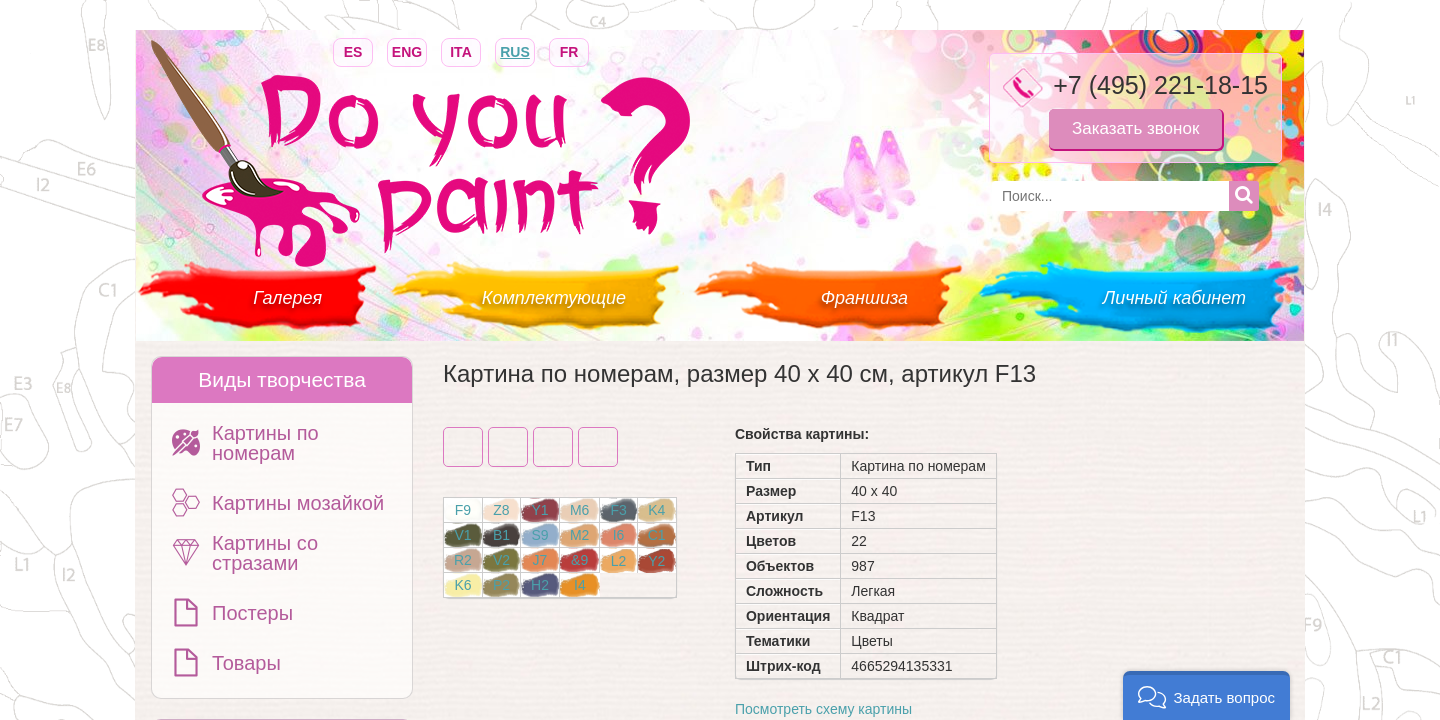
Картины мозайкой (298, 503)
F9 (463, 510)
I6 (619, 535)
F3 (618, 510)
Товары (246, 663)
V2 (501, 560)
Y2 (656, 561)
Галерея (287, 298)
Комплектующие (554, 298)
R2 (463, 560)
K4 (656, 510)
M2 (579, 535)
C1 (657, 535)
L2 (619, 561)
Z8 (501, 510)
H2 (540, 585)
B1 (501, 535)
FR (569, 50)
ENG (407, 50)
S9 (539, 535)
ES (353, 50)
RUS (515, 50)
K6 (462, 585)
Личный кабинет (1174, 298)
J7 (540, 560)
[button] (1206, 695)
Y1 (539, 510)
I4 (580, 585)
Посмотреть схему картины (823, 709)
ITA (461, 50)
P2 (501, 585)
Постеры (252, 613)
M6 (579, 510)
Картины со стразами (265, 553)
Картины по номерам (265, 443)
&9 (579, 560)
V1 (462, 535)
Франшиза (864, 298)
